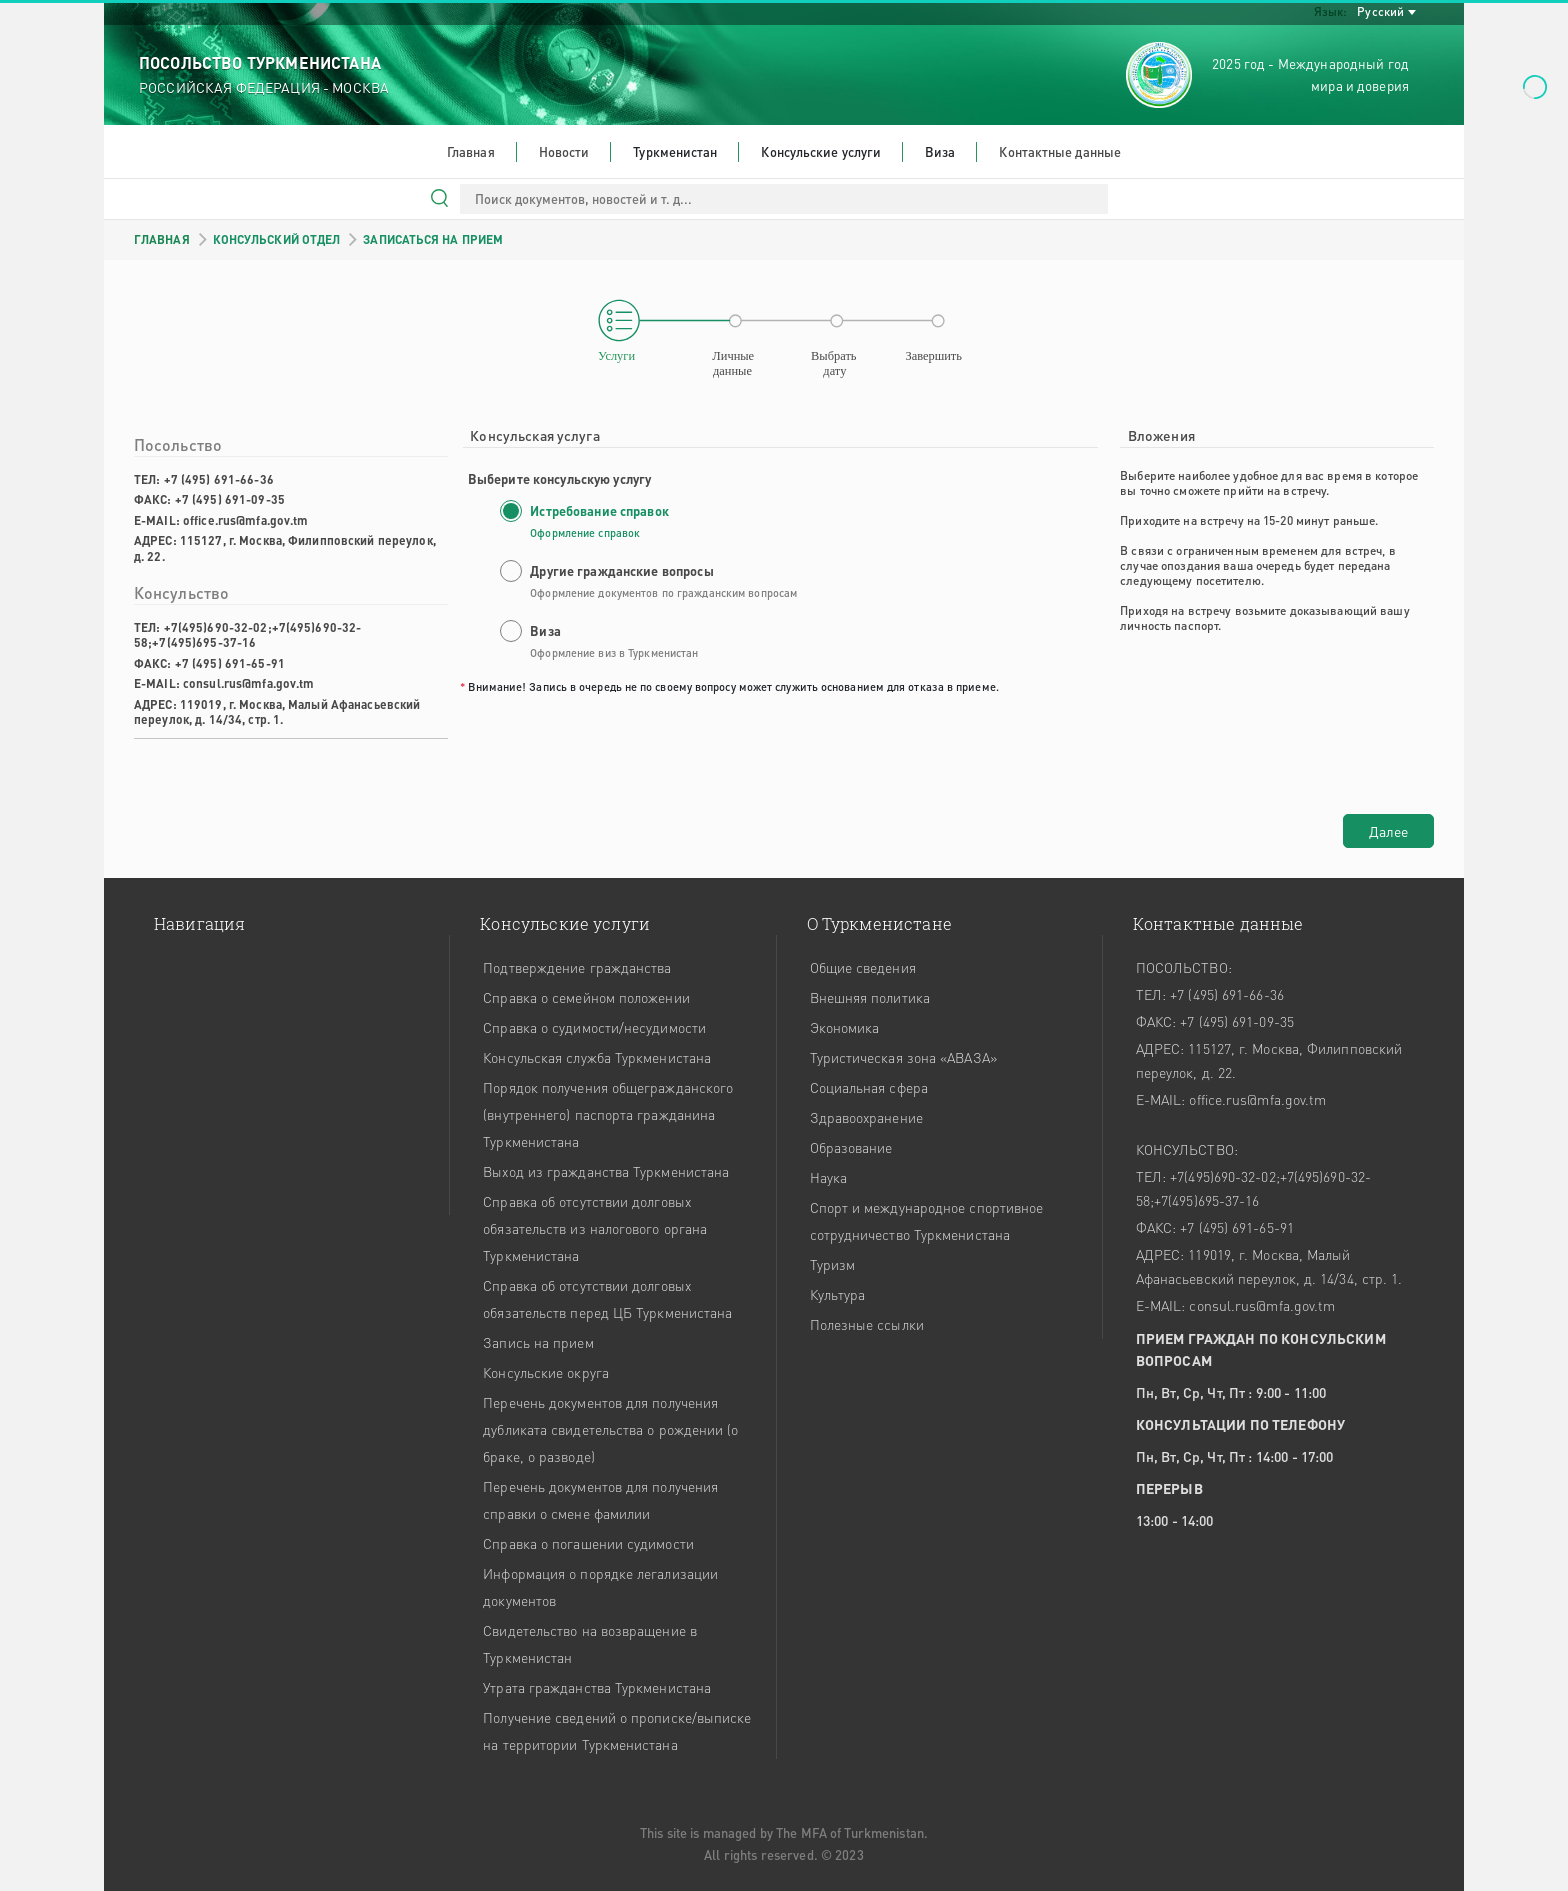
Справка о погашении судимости (588, 1543)
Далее (1388, 831)
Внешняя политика (870, 997)
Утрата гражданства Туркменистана (597, 1687)
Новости (564, 151)
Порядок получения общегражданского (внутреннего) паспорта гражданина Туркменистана (608, 1114)
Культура (838, 1294)
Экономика (845, 1027)
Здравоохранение (866, 1117)
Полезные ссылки (867, 1324)
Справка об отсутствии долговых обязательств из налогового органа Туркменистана (595, 1228)
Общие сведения (863, 967)
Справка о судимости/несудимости (594, 1027)
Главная (471, 151)
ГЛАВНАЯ (162, 239)
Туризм (833, 1264)
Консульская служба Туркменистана (597, 1057)
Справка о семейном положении (586, 997)
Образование (851, 1147)
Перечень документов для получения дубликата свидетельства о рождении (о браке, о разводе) (610, 1429)
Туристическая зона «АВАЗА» (903, 1057)
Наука (828, 1177)
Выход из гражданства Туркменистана (606, 1171)
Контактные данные (1060, 151)
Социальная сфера (869, 1087)
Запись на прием (538, 1342)
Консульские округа (546, 1372)
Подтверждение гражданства (577, 967)
